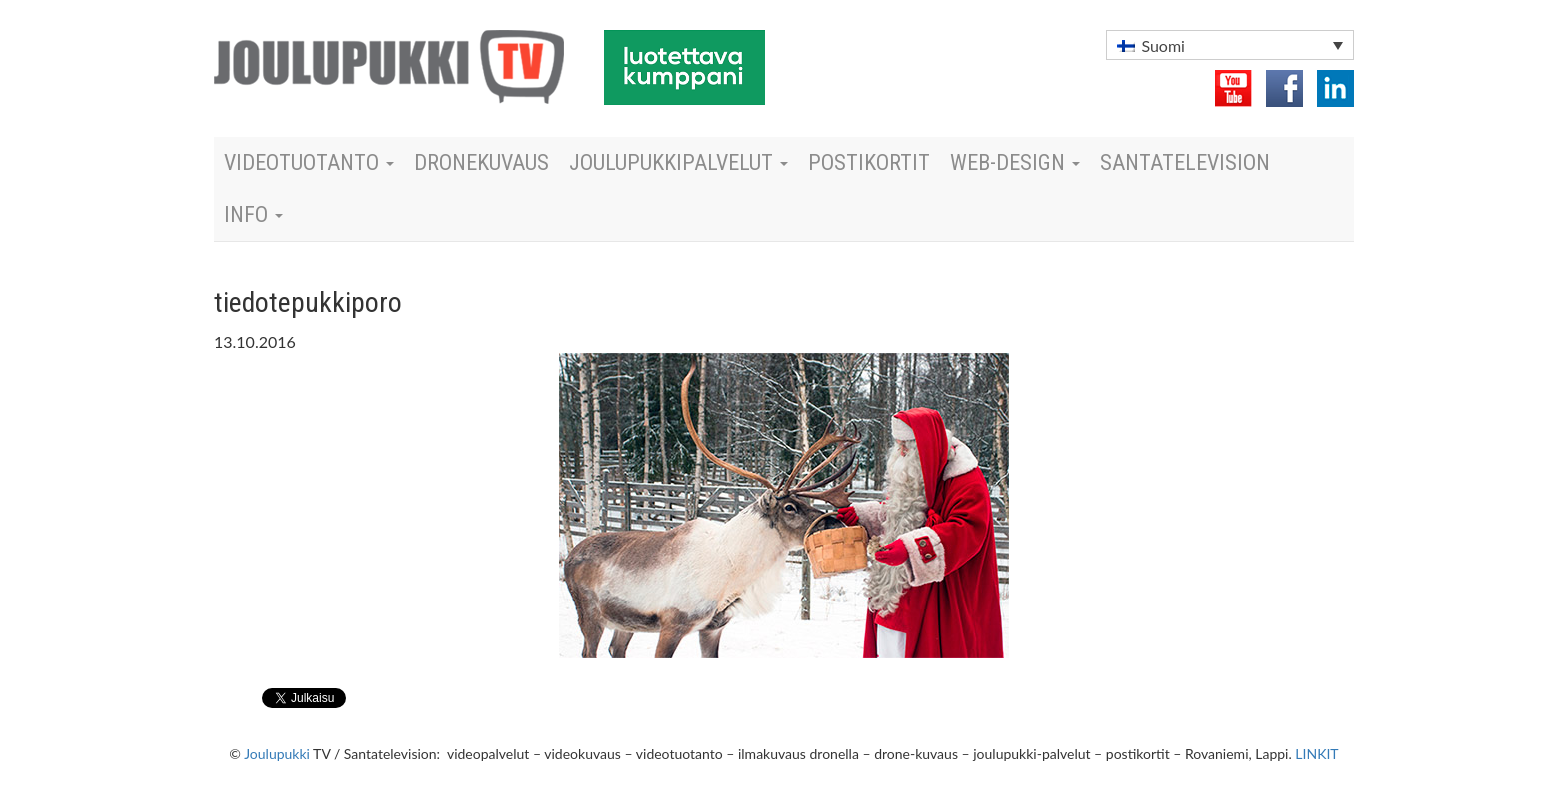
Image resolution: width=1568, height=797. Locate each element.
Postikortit (869, 162)
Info (253, 214)
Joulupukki (277, 753)
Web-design (1015, 162)
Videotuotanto (309, 162)
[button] (1230, 45)
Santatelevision (1185, 162)
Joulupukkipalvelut (678, 162)
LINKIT (1316, 753)
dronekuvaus (481, 162)
